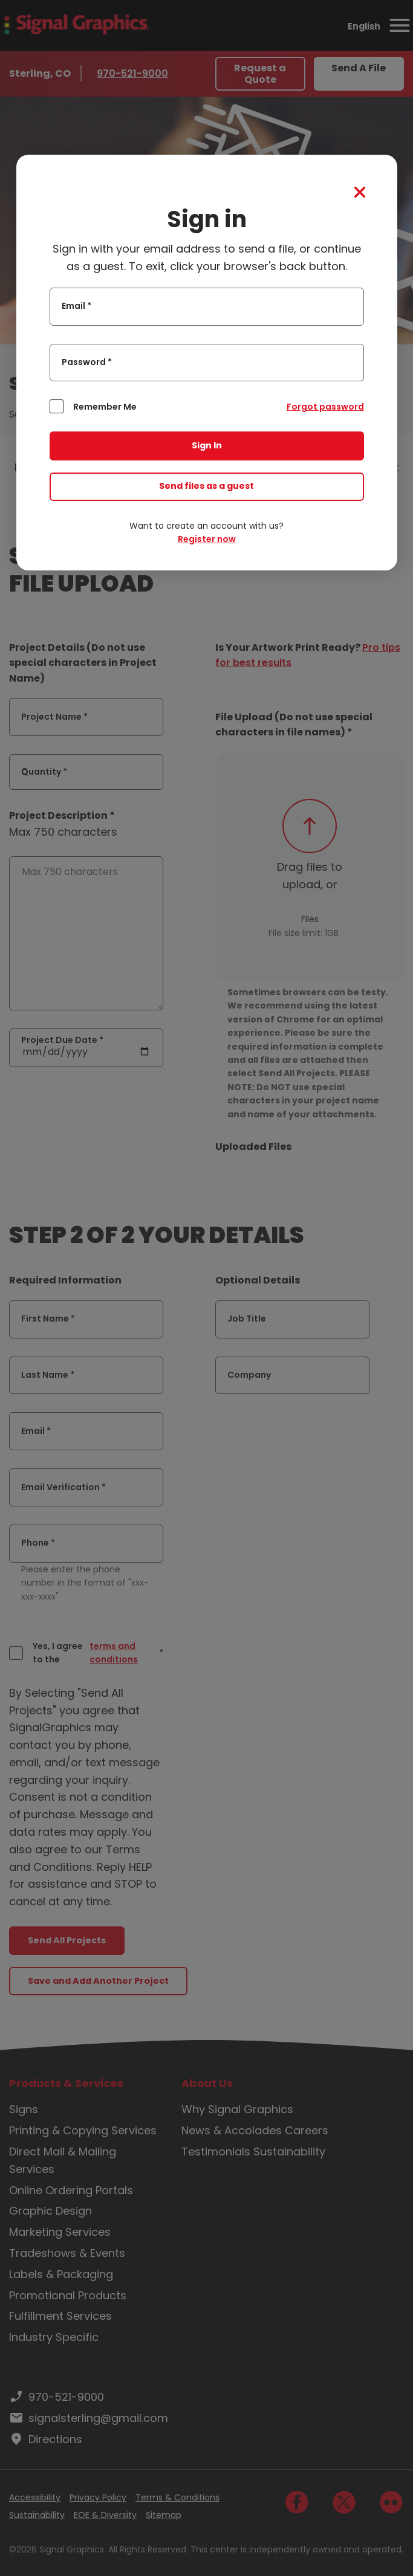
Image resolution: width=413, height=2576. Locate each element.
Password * (87, 362)
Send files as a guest (206, 486)
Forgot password (325, 407)
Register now (207, 539)
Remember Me (105, 407)
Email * (76, 306)
